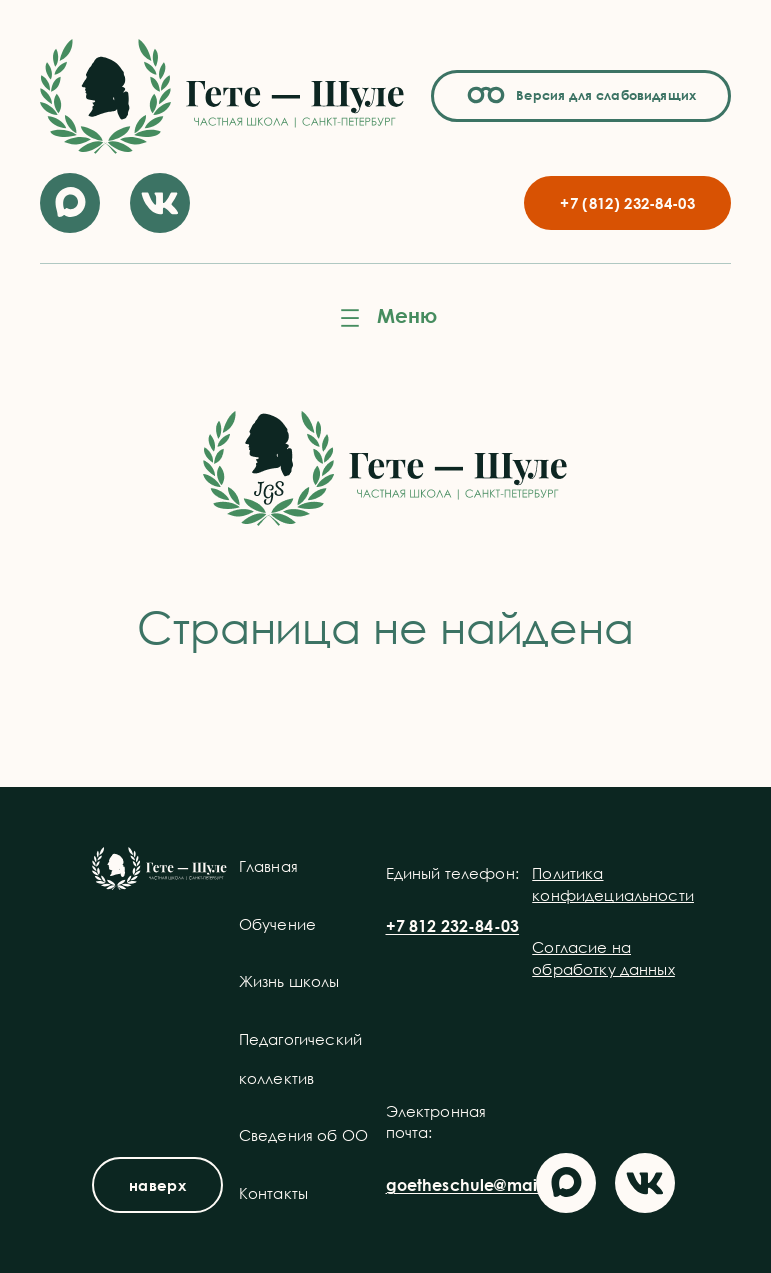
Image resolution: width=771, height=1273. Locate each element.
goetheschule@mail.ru (473, 1185)
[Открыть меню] (386, 318)
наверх (157, 1184)
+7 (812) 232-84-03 (627, 202)
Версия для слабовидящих (603, 95)
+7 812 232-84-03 (453, 926)
